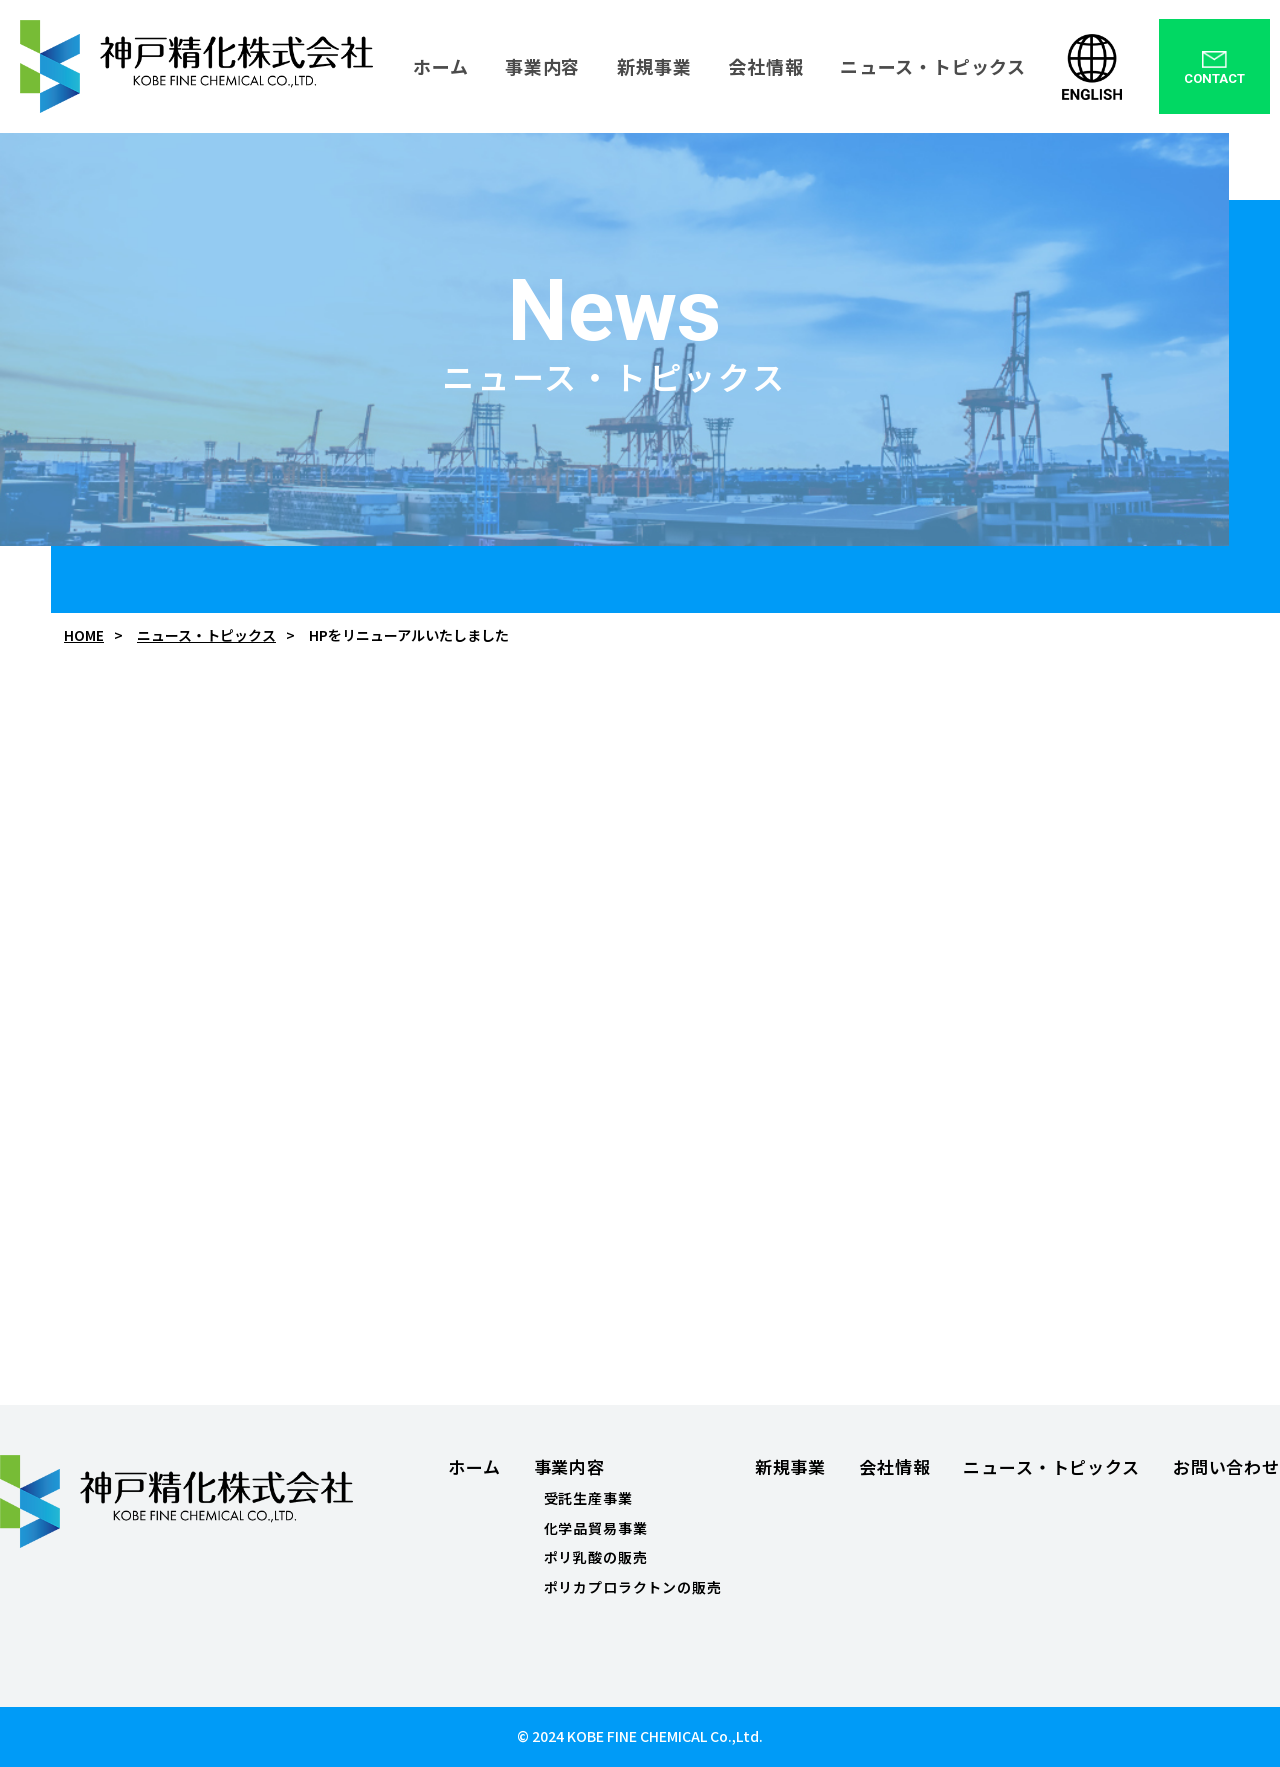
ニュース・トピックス (206, 635)
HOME (84, 635)
